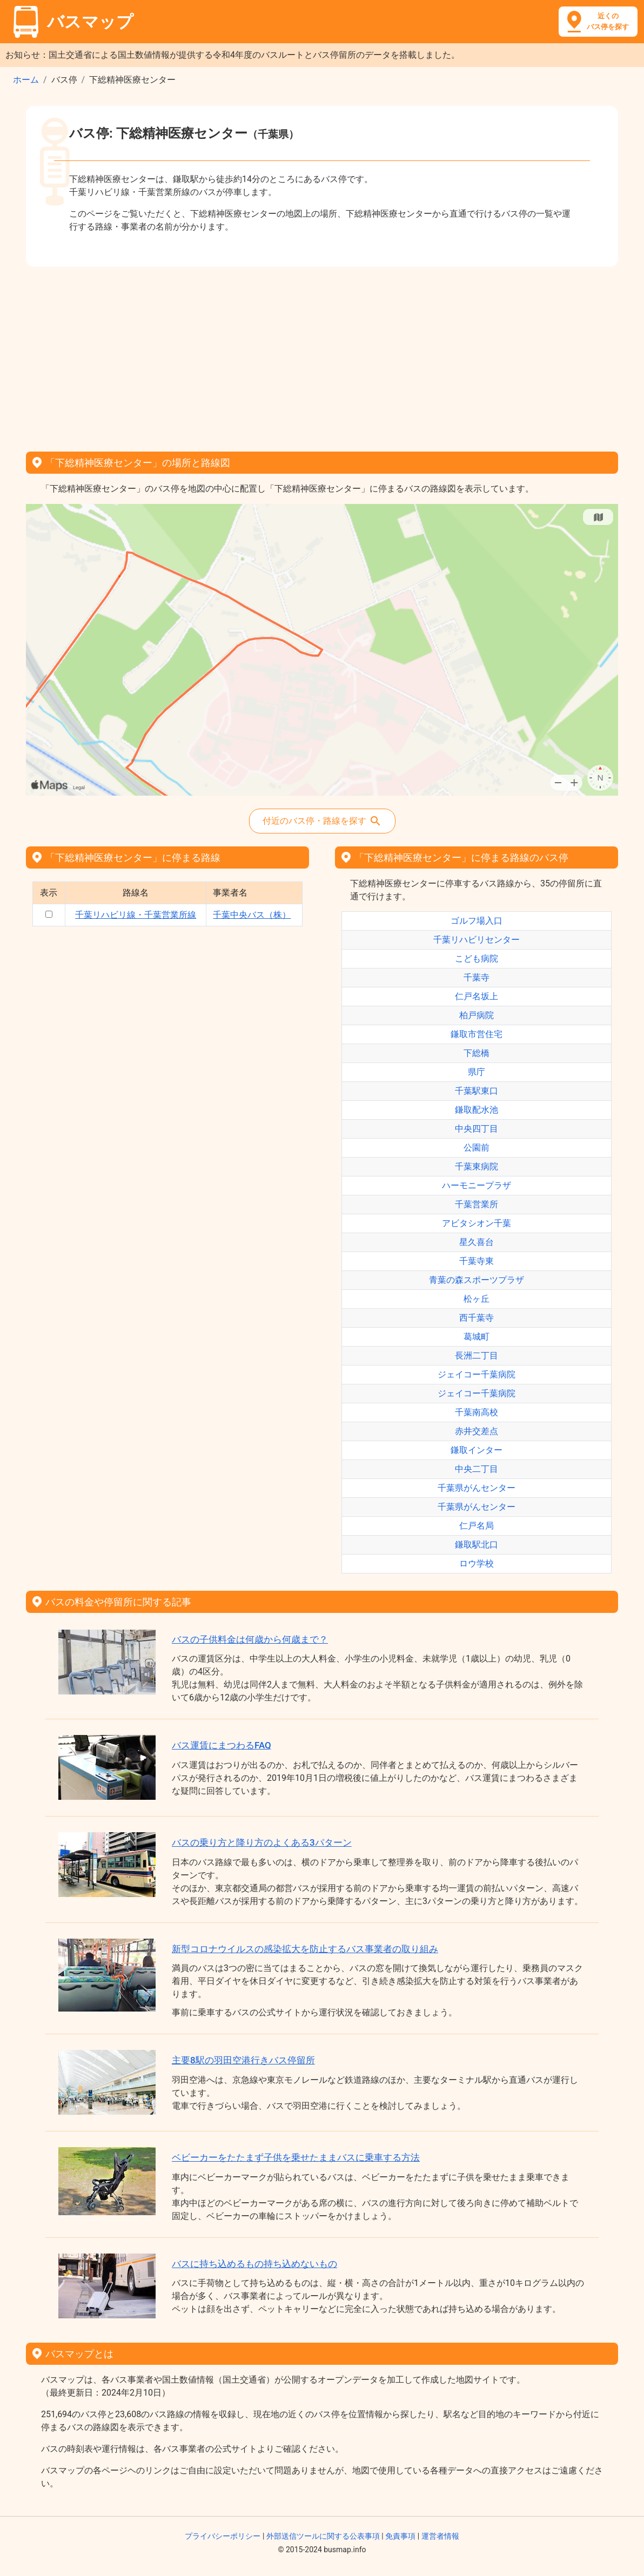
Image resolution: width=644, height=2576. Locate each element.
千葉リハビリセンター (476, 939)
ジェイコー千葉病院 (476, 1374)
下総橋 (476, 1053)
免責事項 (400, 2536)
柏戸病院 (476, 1015)
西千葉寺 (476, 1318)
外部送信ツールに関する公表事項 (323, 2536)
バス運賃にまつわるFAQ (221, 1745)
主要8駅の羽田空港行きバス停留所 (243, 2060)
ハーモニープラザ (476, 1185)
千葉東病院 (476, 1166)
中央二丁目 (476, 1469)
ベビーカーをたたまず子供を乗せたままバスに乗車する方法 (296, 2157)
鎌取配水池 (476, 1110)
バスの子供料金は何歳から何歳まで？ (250, 1639)
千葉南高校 (476, 1412)
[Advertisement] (322, 355)
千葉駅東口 (476, 1091)
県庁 (476, 1072)
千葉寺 (476, 977)
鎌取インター (476, 1450)
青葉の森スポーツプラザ (476, 1280)
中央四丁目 (476, 1129)
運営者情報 (440, 2536)
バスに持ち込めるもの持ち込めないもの (254, 2263)
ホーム (26, 80)
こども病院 (476, 958)
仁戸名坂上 (476, 996)
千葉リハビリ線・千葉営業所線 (135, 915)
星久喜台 (476, 1242)
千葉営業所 (476, 1204)
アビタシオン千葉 (476, 1223)
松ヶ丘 (476, 1299)
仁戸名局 (476, 1526)
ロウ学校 (476, 1563)
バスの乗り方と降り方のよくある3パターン (262, 1842)
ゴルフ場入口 (476, 921)
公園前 (476, 1147)
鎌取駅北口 (476, 1544)
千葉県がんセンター (476, 1488)
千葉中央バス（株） (252, 915)
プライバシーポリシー (222, 2536)
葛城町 (476, 1336)
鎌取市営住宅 (476, 1034)
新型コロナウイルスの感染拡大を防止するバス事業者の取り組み (305, 1948)
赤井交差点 (476, 1431)
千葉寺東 (476, 1261)
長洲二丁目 (476, 1355)
